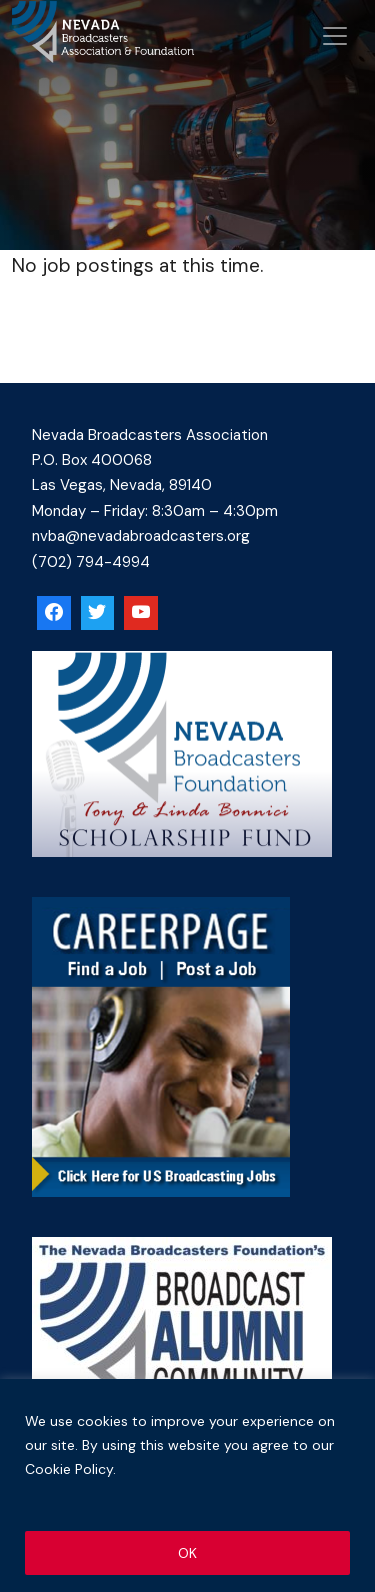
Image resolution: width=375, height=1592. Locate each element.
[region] (187, 1485)
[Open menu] (335, 36)
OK (187, 1553)
